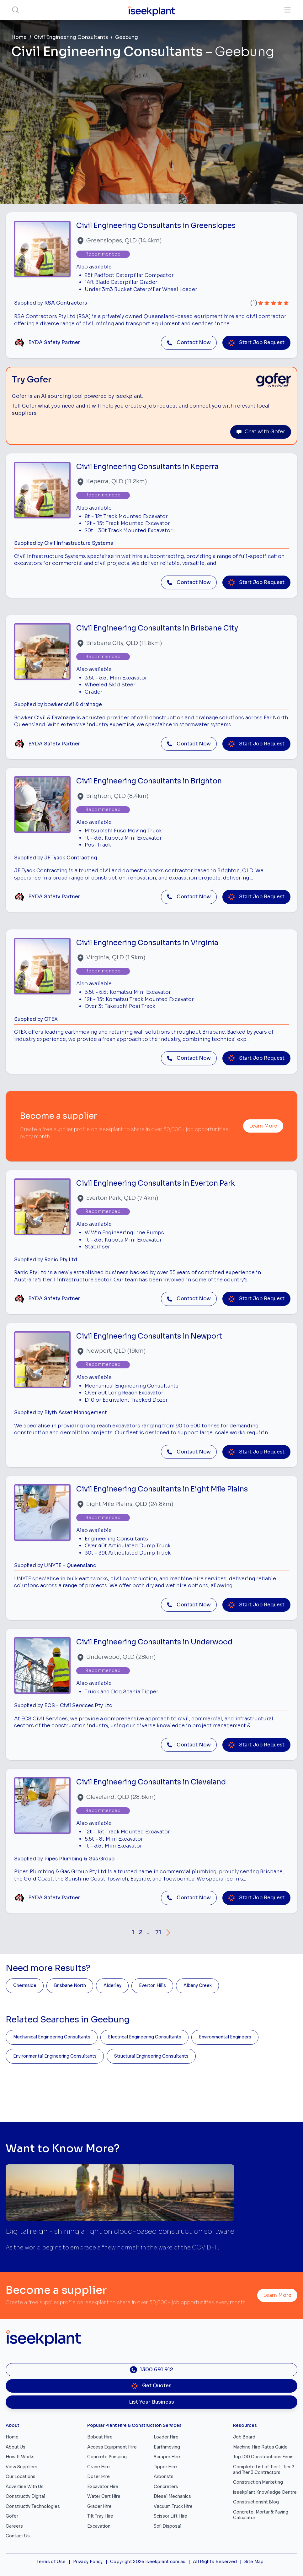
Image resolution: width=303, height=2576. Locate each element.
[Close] (212, 1267)
